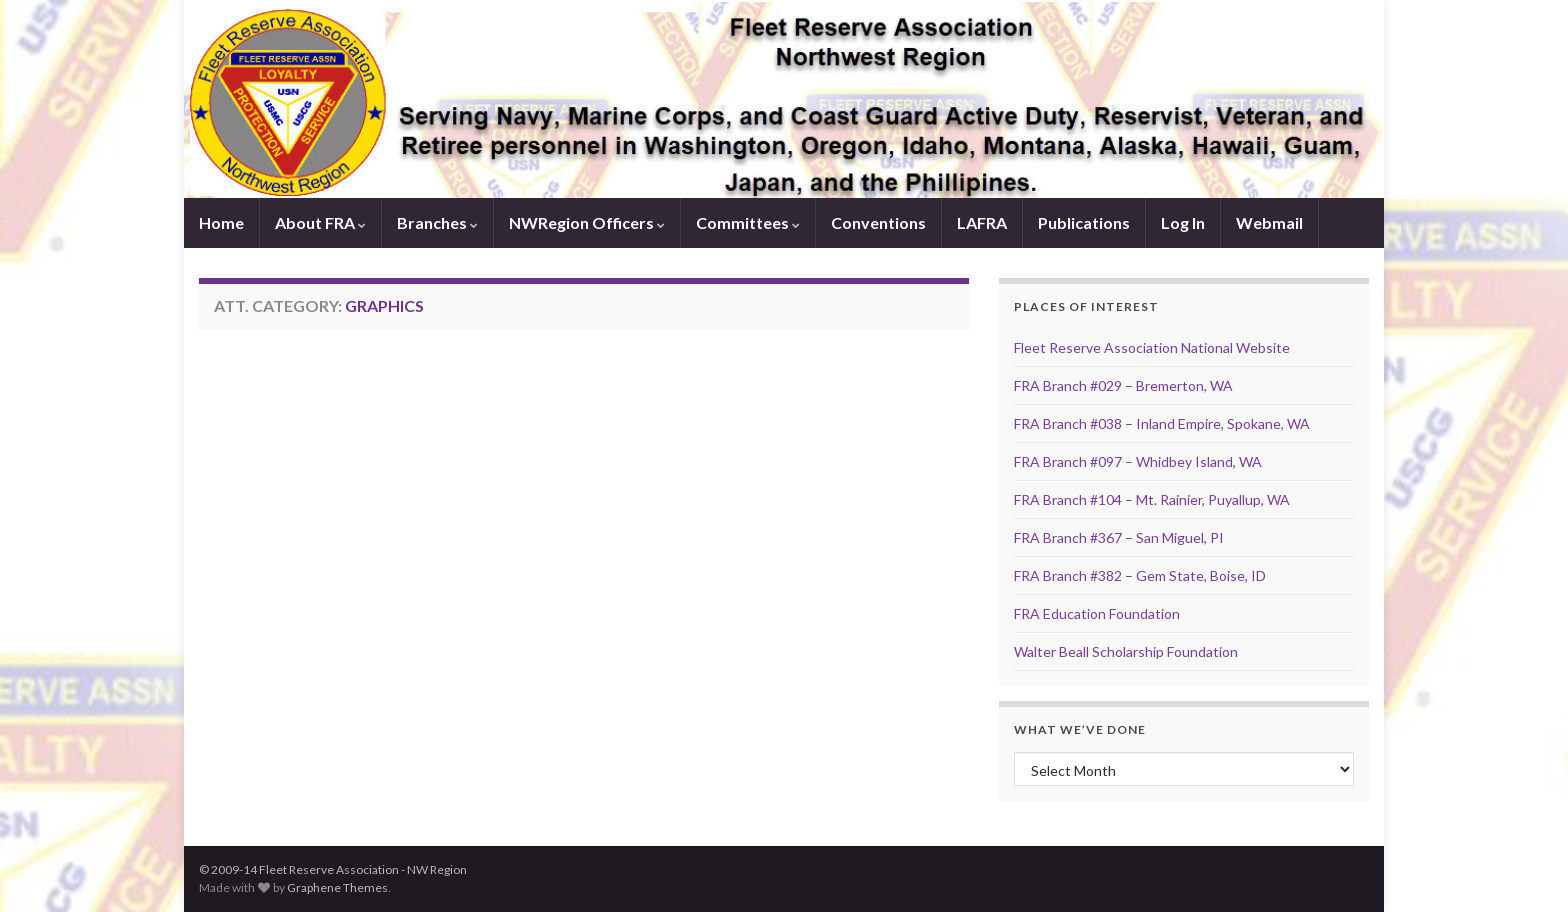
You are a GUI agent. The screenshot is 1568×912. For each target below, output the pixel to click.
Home (221, 222)
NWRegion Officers (587, 222)
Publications (1084, 222)
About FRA (320, 222)
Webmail (1269, 222)
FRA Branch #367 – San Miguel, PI (1119, 537)
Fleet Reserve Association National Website (1152, 347)
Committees (748, 222)
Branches (437, 222)
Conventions (878, 222)
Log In (1183, 222)
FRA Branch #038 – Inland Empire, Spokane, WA (1162, 423)
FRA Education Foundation (1097, 613)
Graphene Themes (337, 887)
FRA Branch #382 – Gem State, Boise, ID (1140, 575)
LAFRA (982, 222)
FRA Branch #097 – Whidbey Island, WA (1138, 461)
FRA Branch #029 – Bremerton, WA (1123, 385)
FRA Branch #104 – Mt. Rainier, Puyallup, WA (1152, 499)
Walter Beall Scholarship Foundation (1126, 651)
